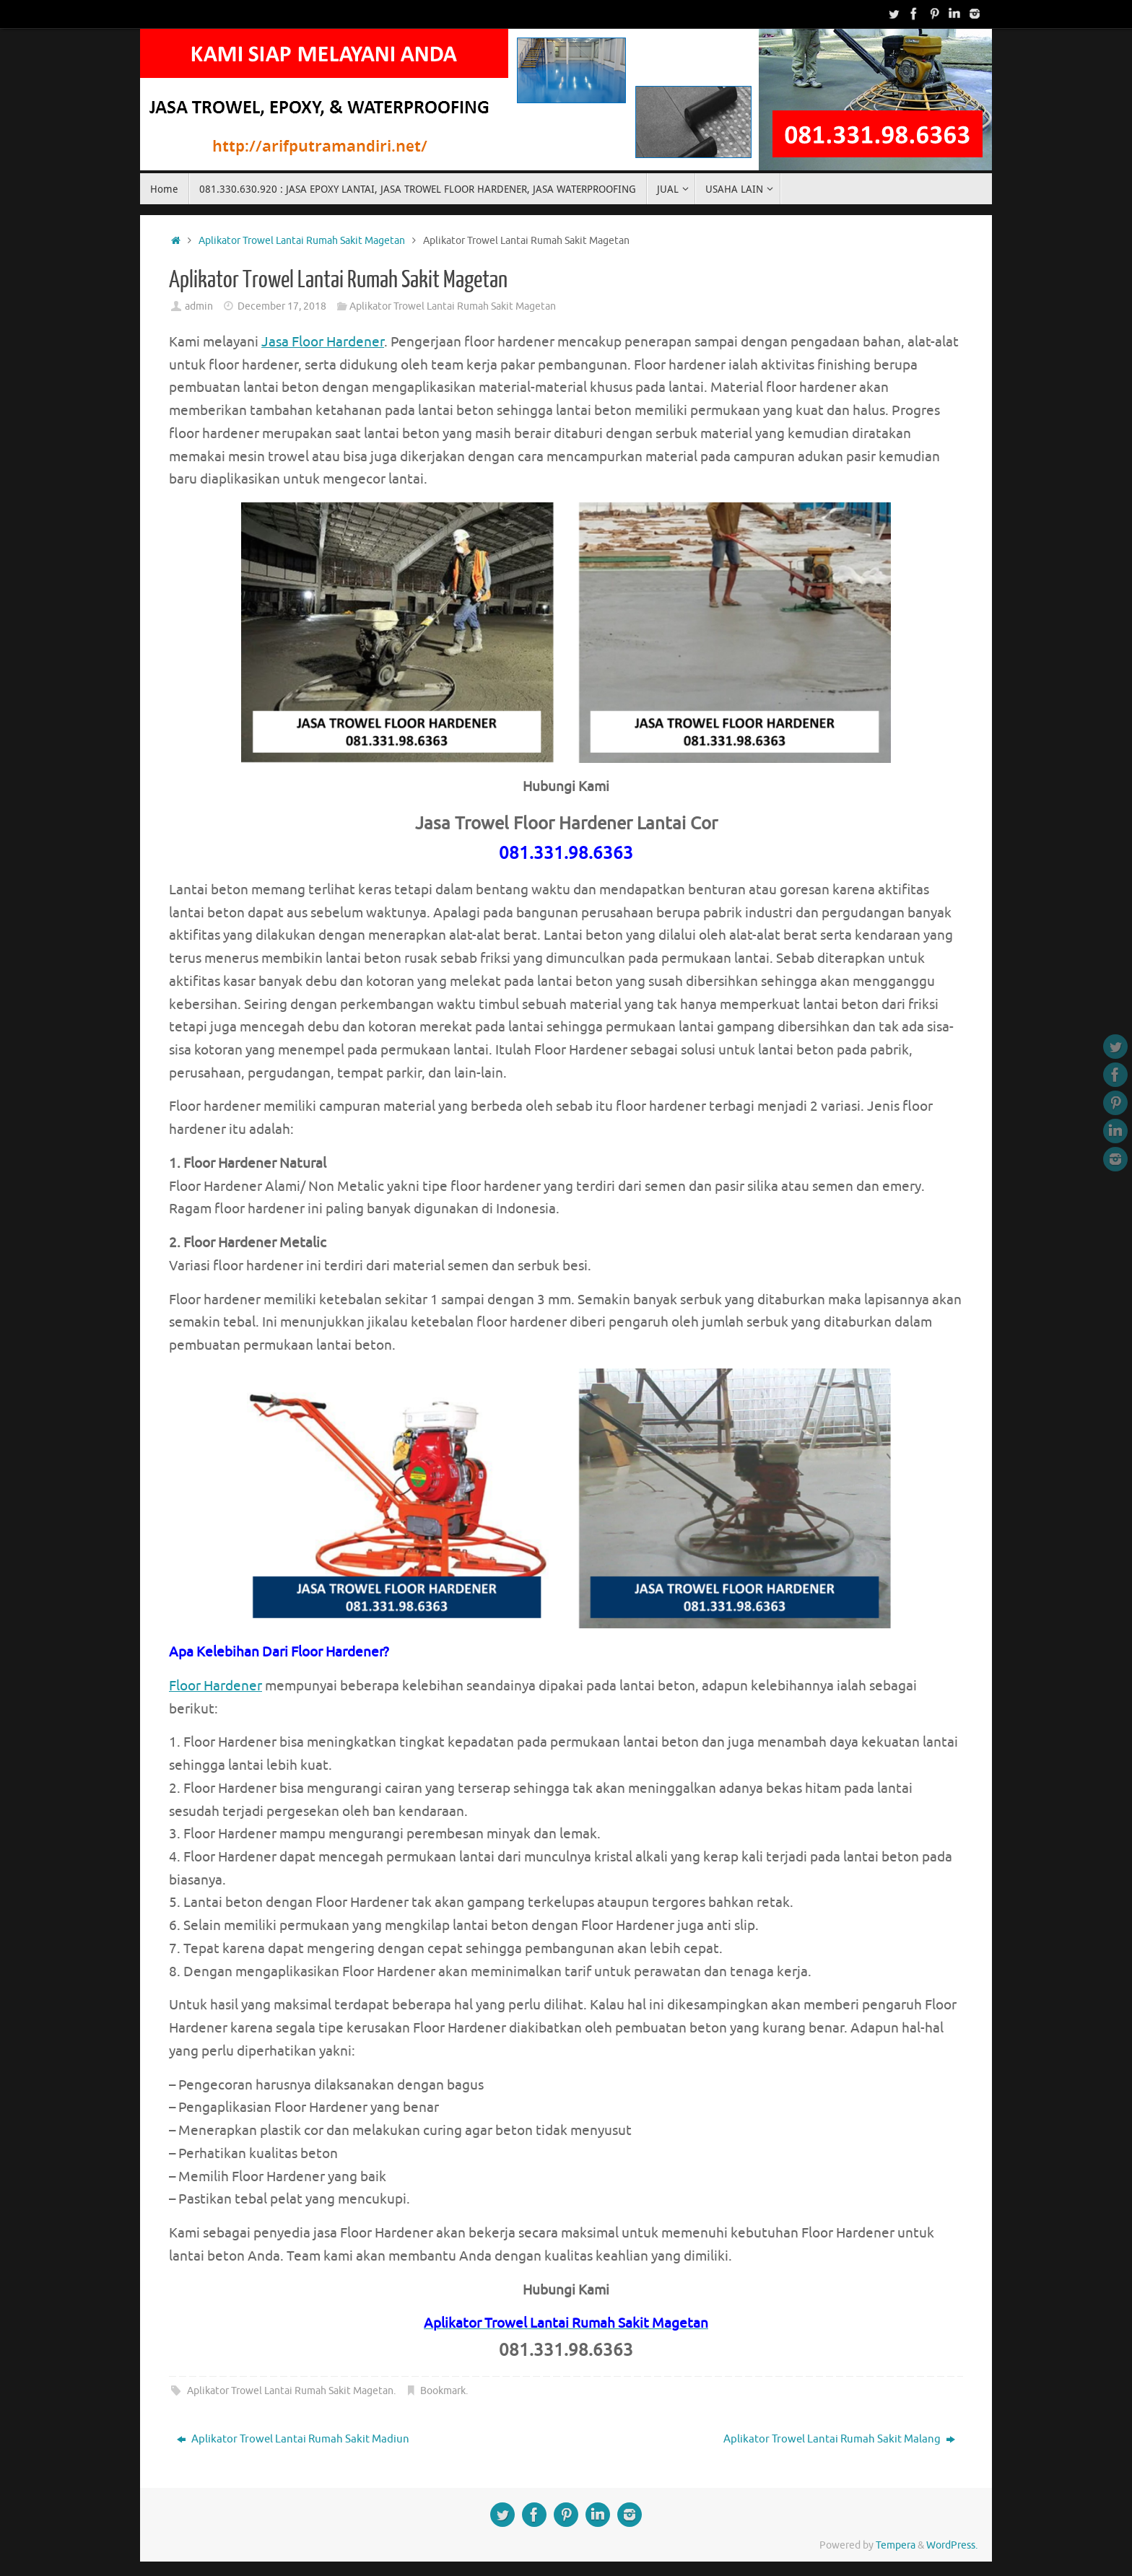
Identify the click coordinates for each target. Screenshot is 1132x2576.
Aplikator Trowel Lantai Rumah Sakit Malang (839, 2439)
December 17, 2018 (282, 306)
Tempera (895, 2545)
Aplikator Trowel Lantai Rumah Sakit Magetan (302, 241)
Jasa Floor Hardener (322, 342)
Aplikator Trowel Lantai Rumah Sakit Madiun (293, 2439)
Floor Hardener (215, 1686)
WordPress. (952, 2545)
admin (199, 306)
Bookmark (443, 2391)
